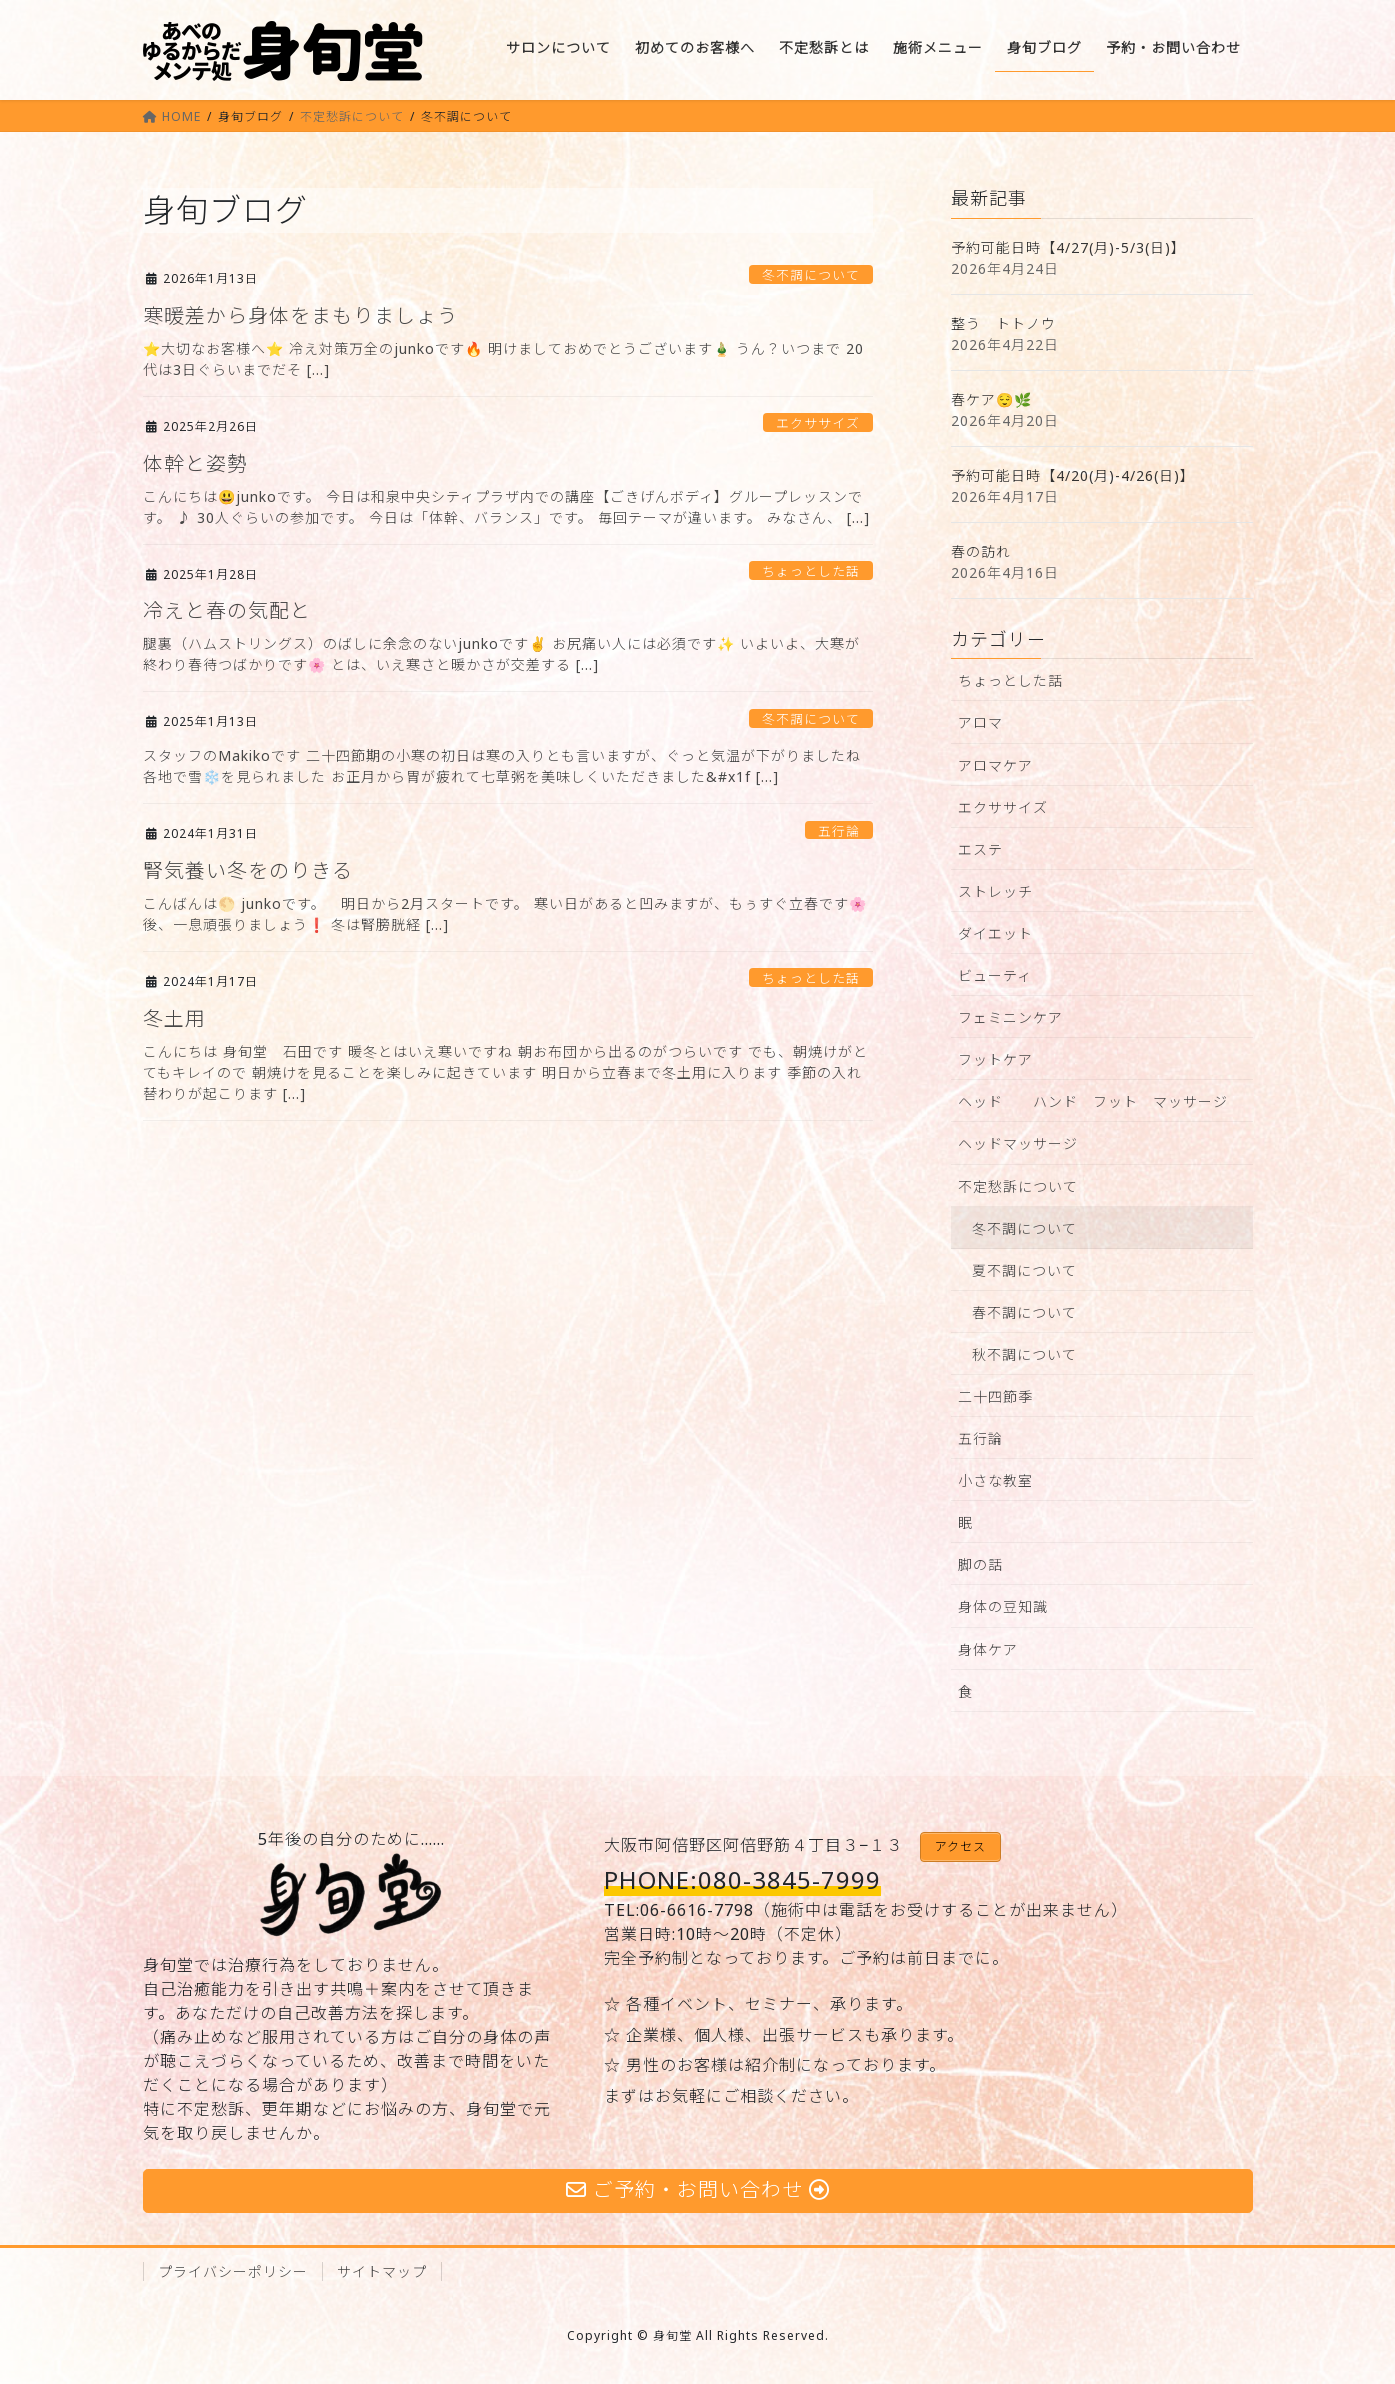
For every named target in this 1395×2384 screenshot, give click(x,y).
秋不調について (1024, 1354)
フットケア (995, 1059)
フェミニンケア (1010, 1017)
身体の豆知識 (1003, 1606)
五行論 (839, 831)
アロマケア (995, 765)
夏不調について (1024, 1270)
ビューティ (995, 975)
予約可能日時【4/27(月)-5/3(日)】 (1068, 247)
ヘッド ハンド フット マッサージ (1093, 1101)
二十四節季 (995, 1396)
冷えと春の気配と (227, 610)
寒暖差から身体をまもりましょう (300, 315)
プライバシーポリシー (233, 2271)
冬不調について (811, 275)
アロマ (980, 722)
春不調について (1024, 1312)
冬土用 (174, 1018)
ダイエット (995, 933)
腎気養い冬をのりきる (248, 870)
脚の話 (980, 1564)
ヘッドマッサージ (1018, 1143)
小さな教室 (995, 1480)
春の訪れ (981, 551)
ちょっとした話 (811, 571)
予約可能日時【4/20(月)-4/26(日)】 (1073, 475)
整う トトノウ (1003, 323)
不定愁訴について (1018, 1186)
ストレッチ (995, 891)
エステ (980, 849)
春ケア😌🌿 (991, 399)
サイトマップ (382, 2271)
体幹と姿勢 (195, 463)
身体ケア (988, 1649)
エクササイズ (818, 423)
